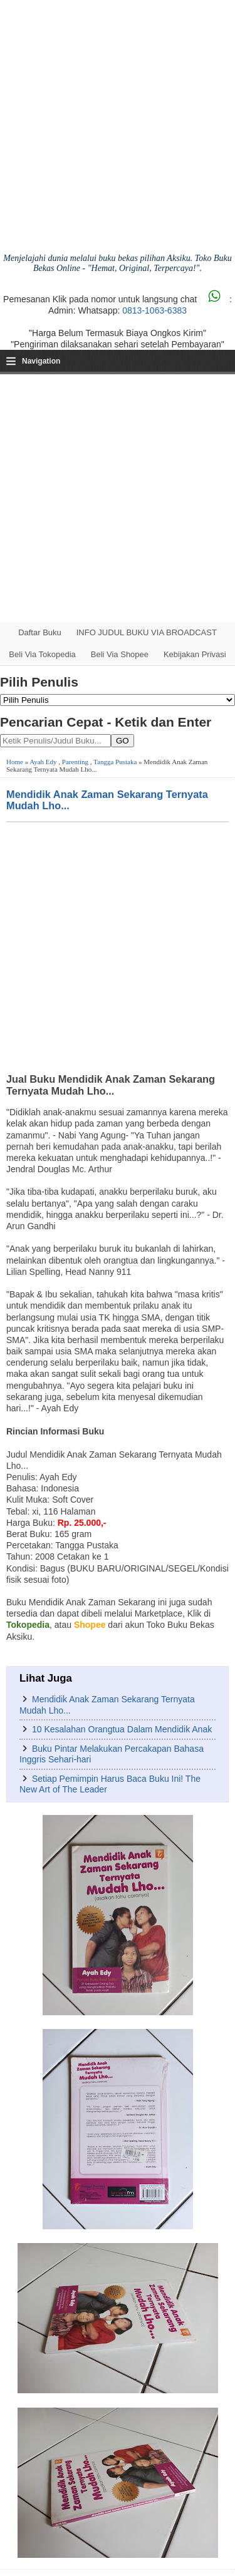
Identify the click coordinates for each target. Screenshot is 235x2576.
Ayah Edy (42, 761)
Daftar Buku (39, 632)
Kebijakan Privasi (195, 654)
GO (122, 740)
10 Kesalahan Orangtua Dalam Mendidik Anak (122, 1729)
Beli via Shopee (120, 654)
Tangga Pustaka (115, 761)
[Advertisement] (117, 498)
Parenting (75, 761)
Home (14, 761)
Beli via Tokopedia (42, 654)
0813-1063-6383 (154, 310)
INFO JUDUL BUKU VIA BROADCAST (146, 632)
